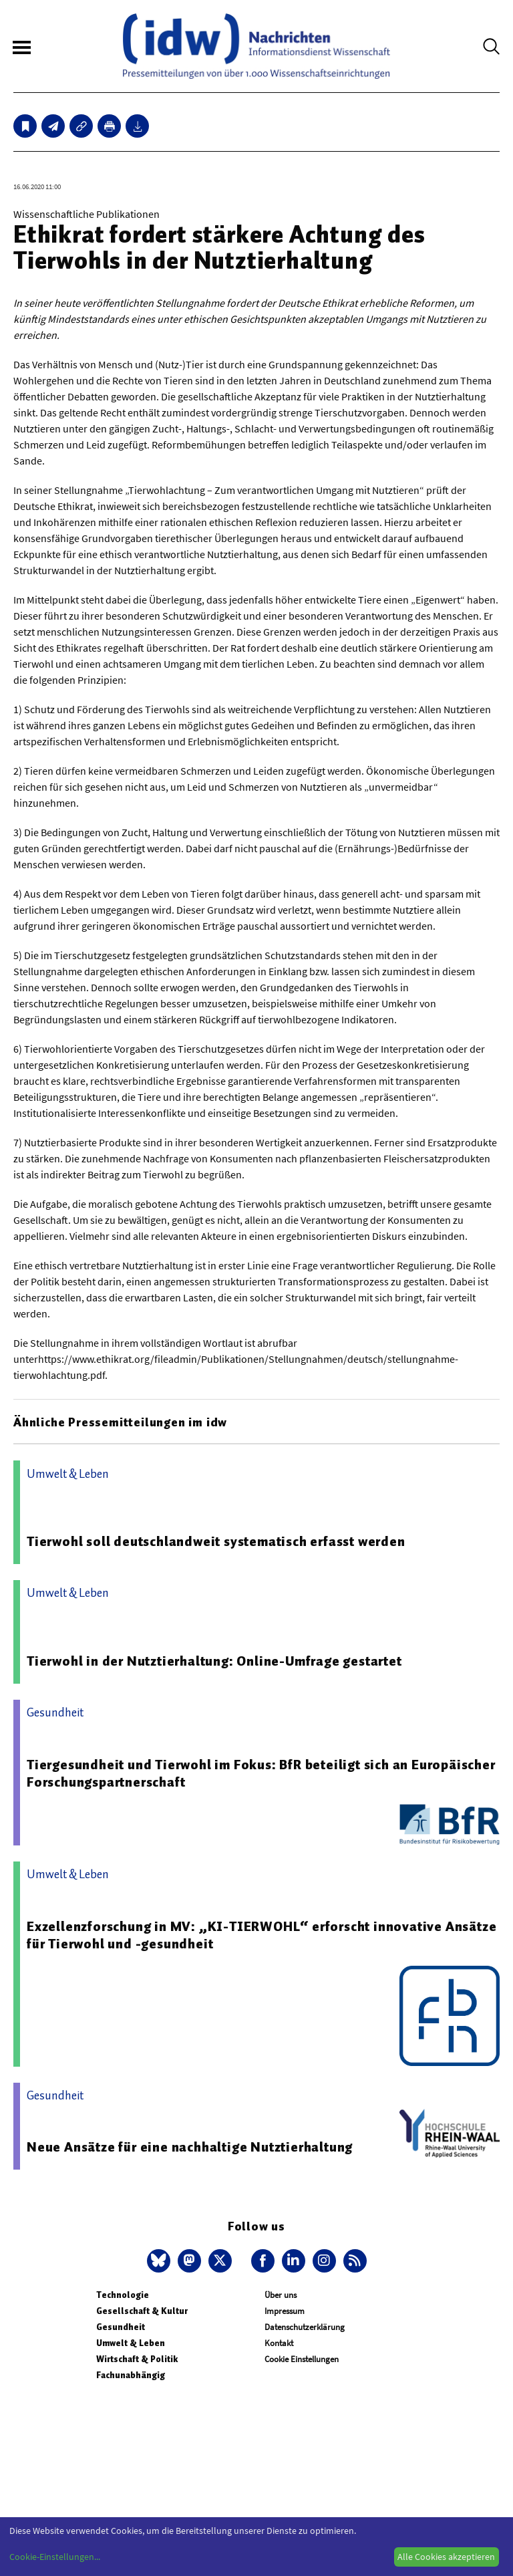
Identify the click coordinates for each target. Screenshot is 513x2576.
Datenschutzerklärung (305, 2327)
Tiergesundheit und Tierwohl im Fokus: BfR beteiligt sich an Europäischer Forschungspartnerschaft (261, 1773)
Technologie (122, 2295)
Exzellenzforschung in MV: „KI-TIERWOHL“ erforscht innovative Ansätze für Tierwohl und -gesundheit (261, 1935)
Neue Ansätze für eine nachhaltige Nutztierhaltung (190, 2147)
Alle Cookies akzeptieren (446, 2557)
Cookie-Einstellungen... (54, 2557)
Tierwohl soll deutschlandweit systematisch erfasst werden (216, 1541)
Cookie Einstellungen (302, 2359)
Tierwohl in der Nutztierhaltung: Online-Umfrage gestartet (214, 1661)
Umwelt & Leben (130, 2343)
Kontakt (279, 2343)
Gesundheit (120, 2327)
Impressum (285, 2311)
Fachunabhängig (130, 2375)
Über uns (281, 2295)
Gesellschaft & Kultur (142, 2311)
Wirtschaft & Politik (137, 2359)
